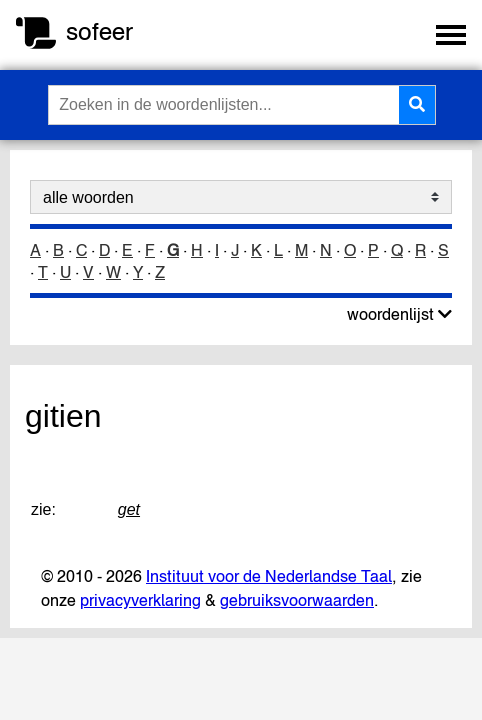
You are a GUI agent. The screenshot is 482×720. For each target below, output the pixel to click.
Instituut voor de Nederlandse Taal (269, 576)
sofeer (99, 31)
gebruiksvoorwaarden (297, 600)
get (129, 509)
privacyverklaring (140, 600)
